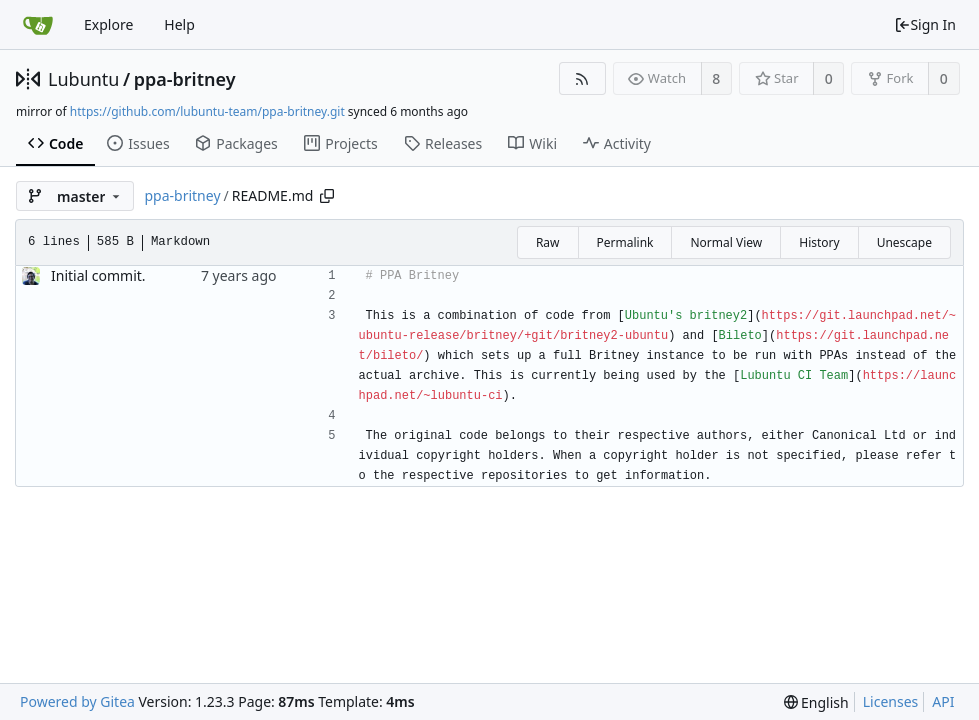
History (819, 242)
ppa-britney (185, 79)
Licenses (891, 701)
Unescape (904, 242)
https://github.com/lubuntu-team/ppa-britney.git (207, 111)
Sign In (925, 24)
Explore (108, 24)
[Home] (38, 25)
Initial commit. (98, 275)
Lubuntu (84, 79)
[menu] (816, 702)
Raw (548, 242)
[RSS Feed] (582, 78)
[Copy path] (327, 196)
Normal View (726, 242)
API (943, 701)
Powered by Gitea (77, 701)
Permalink (625, 242)
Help (179, 24)
